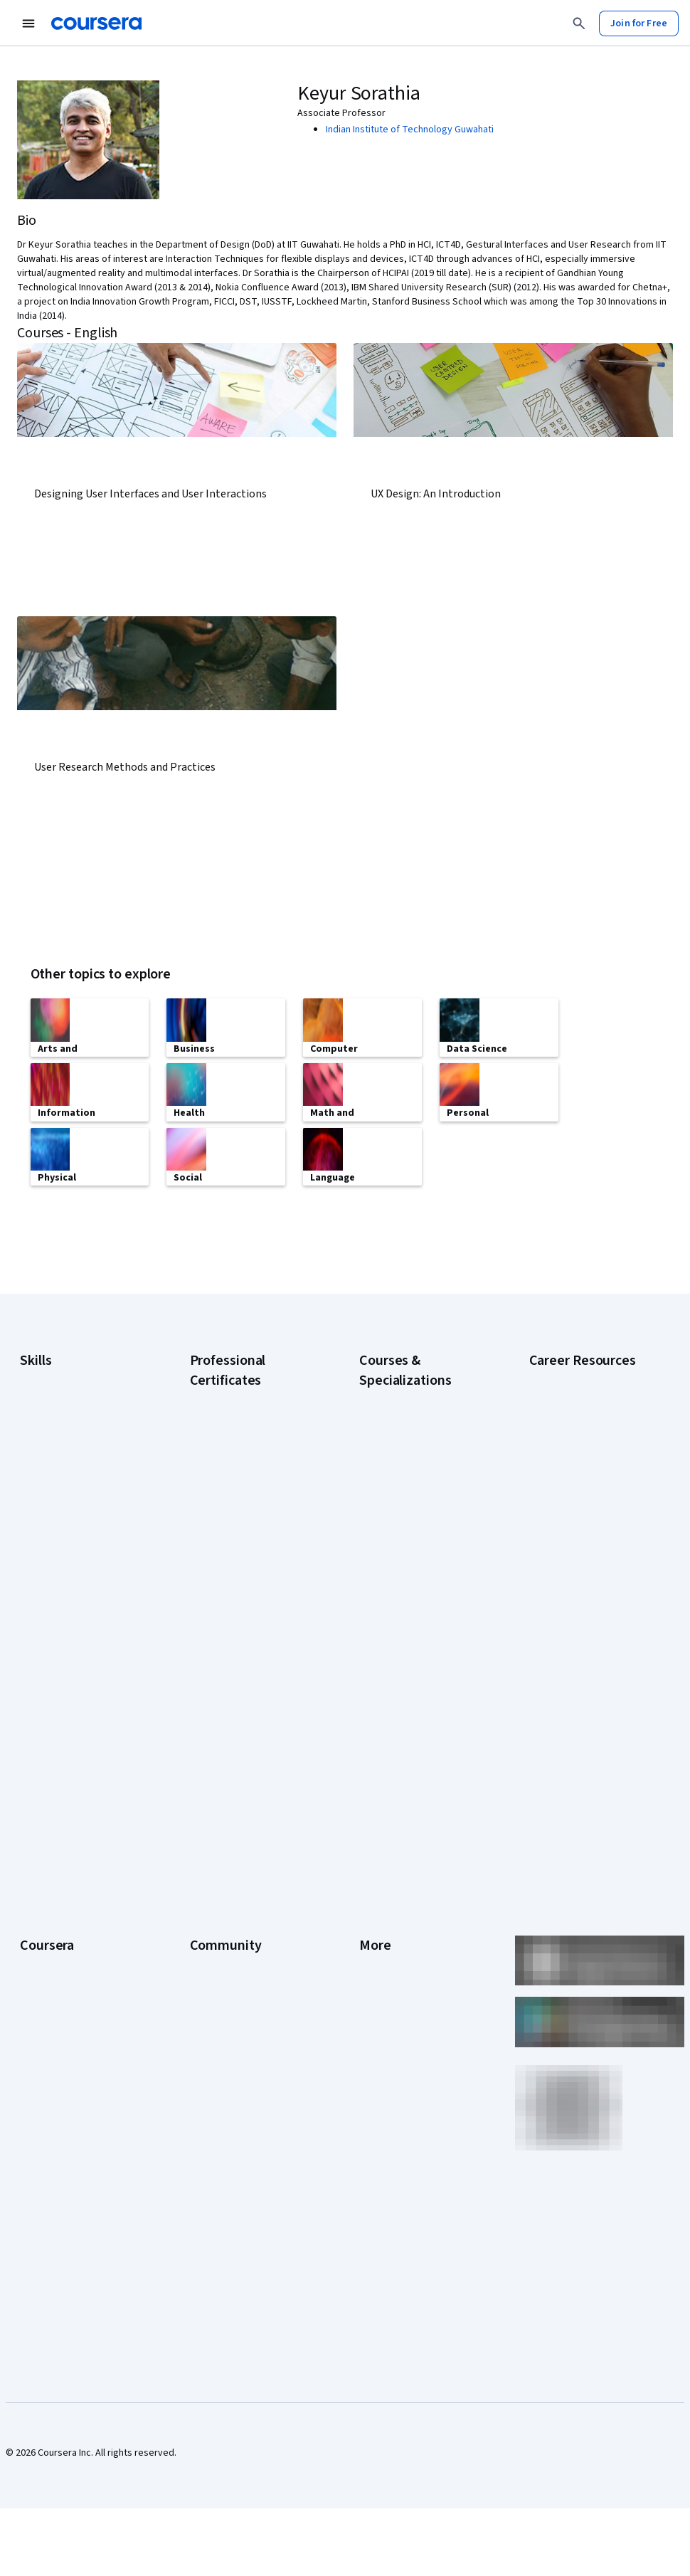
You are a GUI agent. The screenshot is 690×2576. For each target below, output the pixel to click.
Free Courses (49, 2061)
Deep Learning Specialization (420, 1481)
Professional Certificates (73, 1891)
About (33, 1763)
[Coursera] (96, 23)
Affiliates (377, 1955)
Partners (208, 1784)
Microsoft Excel (52, 1503)
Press (371, 1763)
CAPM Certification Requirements (568, 1404)
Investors (379, 1784)
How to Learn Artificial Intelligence (575, 1553)
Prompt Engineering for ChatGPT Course (409, 1602)
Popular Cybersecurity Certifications (577, 1624)
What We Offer (50, 1784)
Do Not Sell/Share (396, 1997)
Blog (199, 1827)
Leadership (44, 1805)
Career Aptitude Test (574, 1375)
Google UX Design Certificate (251, 1545)
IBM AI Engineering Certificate (252, 1566)
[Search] (579, 23)
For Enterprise (50, 1955)
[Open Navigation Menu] (28, 23)
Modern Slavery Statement (416, 1976)
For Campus (45, 1997)
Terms (373, 1805)
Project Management (64, 1525)
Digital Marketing (55, 1461)
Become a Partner (58, 2019)
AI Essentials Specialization (416, 1395)
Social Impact (48, 2040)
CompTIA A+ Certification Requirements (582, 1439)
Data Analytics (50, 1439)
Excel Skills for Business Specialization (410, 1509)
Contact (376, 1891)
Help (368, 1848)
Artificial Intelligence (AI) (71, 1397)
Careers (37, 1827)
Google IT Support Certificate (253, 1488)
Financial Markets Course (412, 1538)
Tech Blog (211, 1869)
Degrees (38, 1933)
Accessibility (386, 1869)
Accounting (44, 1375)
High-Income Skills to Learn (586, 1525)
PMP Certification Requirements (566, 1589)
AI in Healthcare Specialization (423, 1459)
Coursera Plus (49, 1869)
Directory (379, 1933)
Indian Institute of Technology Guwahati (410, 129)
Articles (375, 1912)
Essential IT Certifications (583, 1503)
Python (35, 1546)
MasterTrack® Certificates (76, 1912)
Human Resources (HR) (68, 1482)
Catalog (36, 1848)
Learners (209, 1763)
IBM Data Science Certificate (250, 1623)
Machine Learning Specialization (395, 1566)
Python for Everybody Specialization (405, 1637)
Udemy (35, 2083)
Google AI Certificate (234, 1395)
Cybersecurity (50, 1418)
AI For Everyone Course (409, 1438)
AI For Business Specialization (422, 1417)
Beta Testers (218, 1805)
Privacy (375, 1827)
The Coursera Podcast (238, 1848)
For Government (55, 1976)
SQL (28, 1568)
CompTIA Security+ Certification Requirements (586, 1475)
